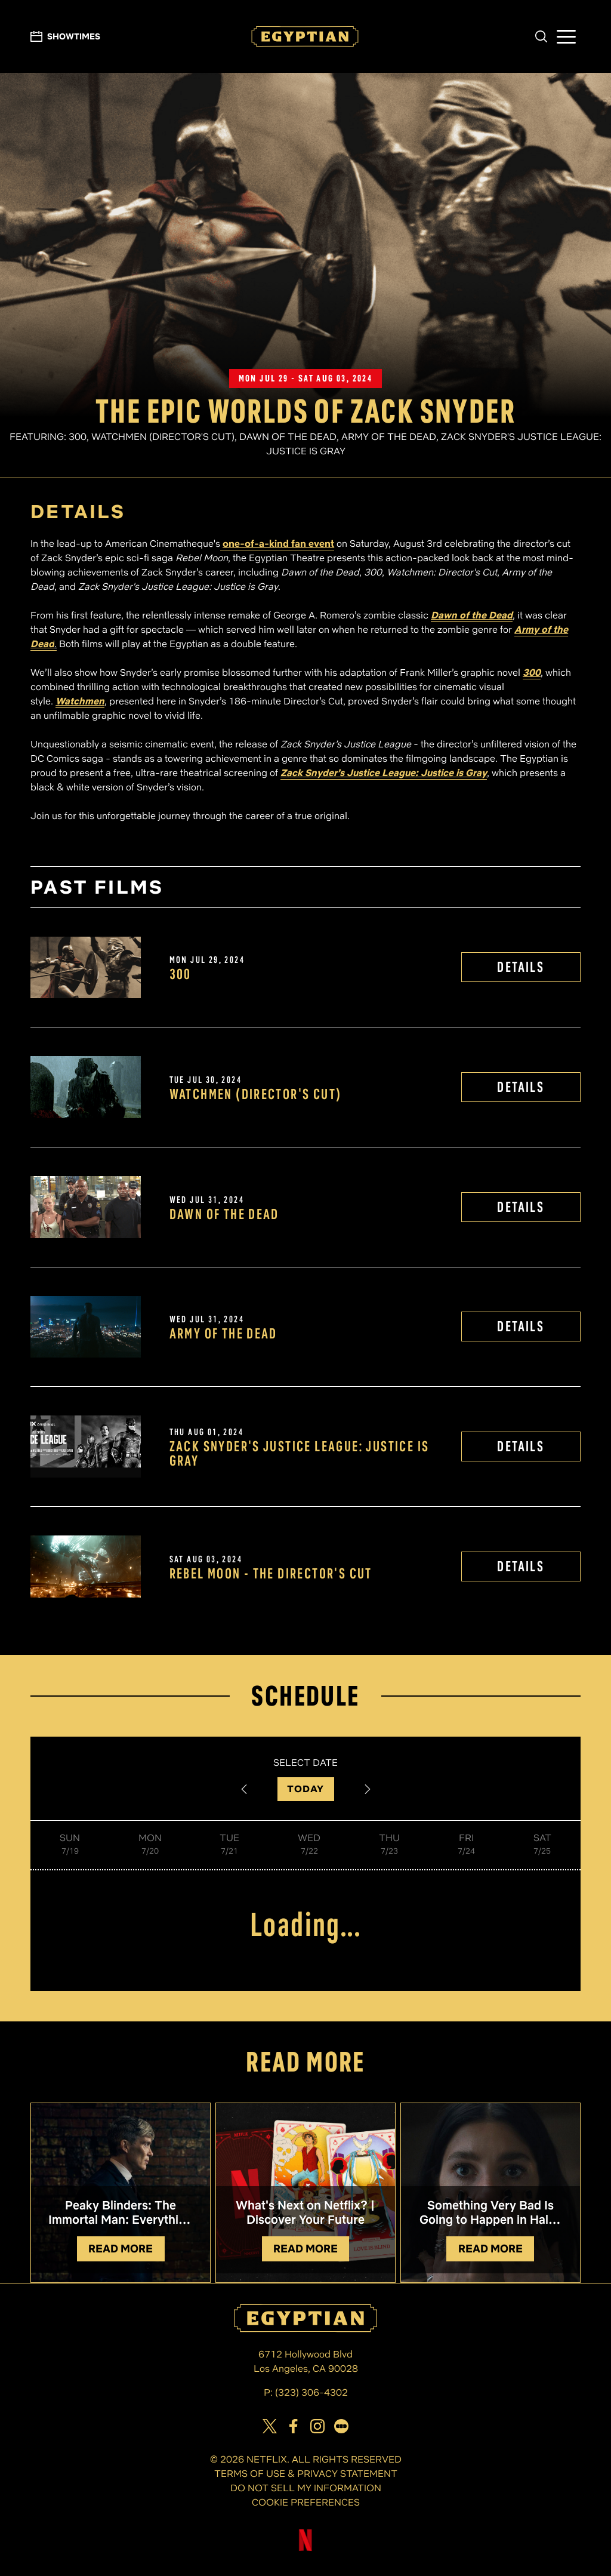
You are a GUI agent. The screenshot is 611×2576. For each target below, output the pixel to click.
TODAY (306, 1789)
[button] (541, 36)
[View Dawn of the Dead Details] (85, 1207)
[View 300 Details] (85, 968)
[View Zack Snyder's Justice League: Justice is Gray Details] (85, 1446)
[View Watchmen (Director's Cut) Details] (85, 1087)
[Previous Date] (244, 1789)
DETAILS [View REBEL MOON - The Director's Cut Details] (520, 1566)
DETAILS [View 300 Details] (520, 967)
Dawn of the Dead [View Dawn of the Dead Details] (224, 1214)
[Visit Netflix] (305, 2549)
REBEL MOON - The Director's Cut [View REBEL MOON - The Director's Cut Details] (270, 1573)
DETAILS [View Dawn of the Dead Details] (520, 1207)
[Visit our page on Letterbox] (341, 2426)
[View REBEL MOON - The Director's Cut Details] (85, 1566)
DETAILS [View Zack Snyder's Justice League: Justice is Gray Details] (520, 1446)
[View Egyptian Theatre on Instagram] (317, 2426)
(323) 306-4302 (311, 2392)
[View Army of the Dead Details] (85, 1327)
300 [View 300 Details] (180, 974)
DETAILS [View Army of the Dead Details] (520, 1326)
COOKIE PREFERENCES (306, 2502)
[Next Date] (367, 1789)
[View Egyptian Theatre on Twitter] (270, 2426)
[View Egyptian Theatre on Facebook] (293, 2426)
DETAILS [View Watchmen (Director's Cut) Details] (520, 1087)
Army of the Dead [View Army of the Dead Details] (223, 1334)
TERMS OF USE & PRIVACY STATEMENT (305, 2473)
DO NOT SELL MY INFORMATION (305, 2488)
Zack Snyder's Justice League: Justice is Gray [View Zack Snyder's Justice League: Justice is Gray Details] (299, 1453)
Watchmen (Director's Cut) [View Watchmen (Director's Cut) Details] (255, 1094)
